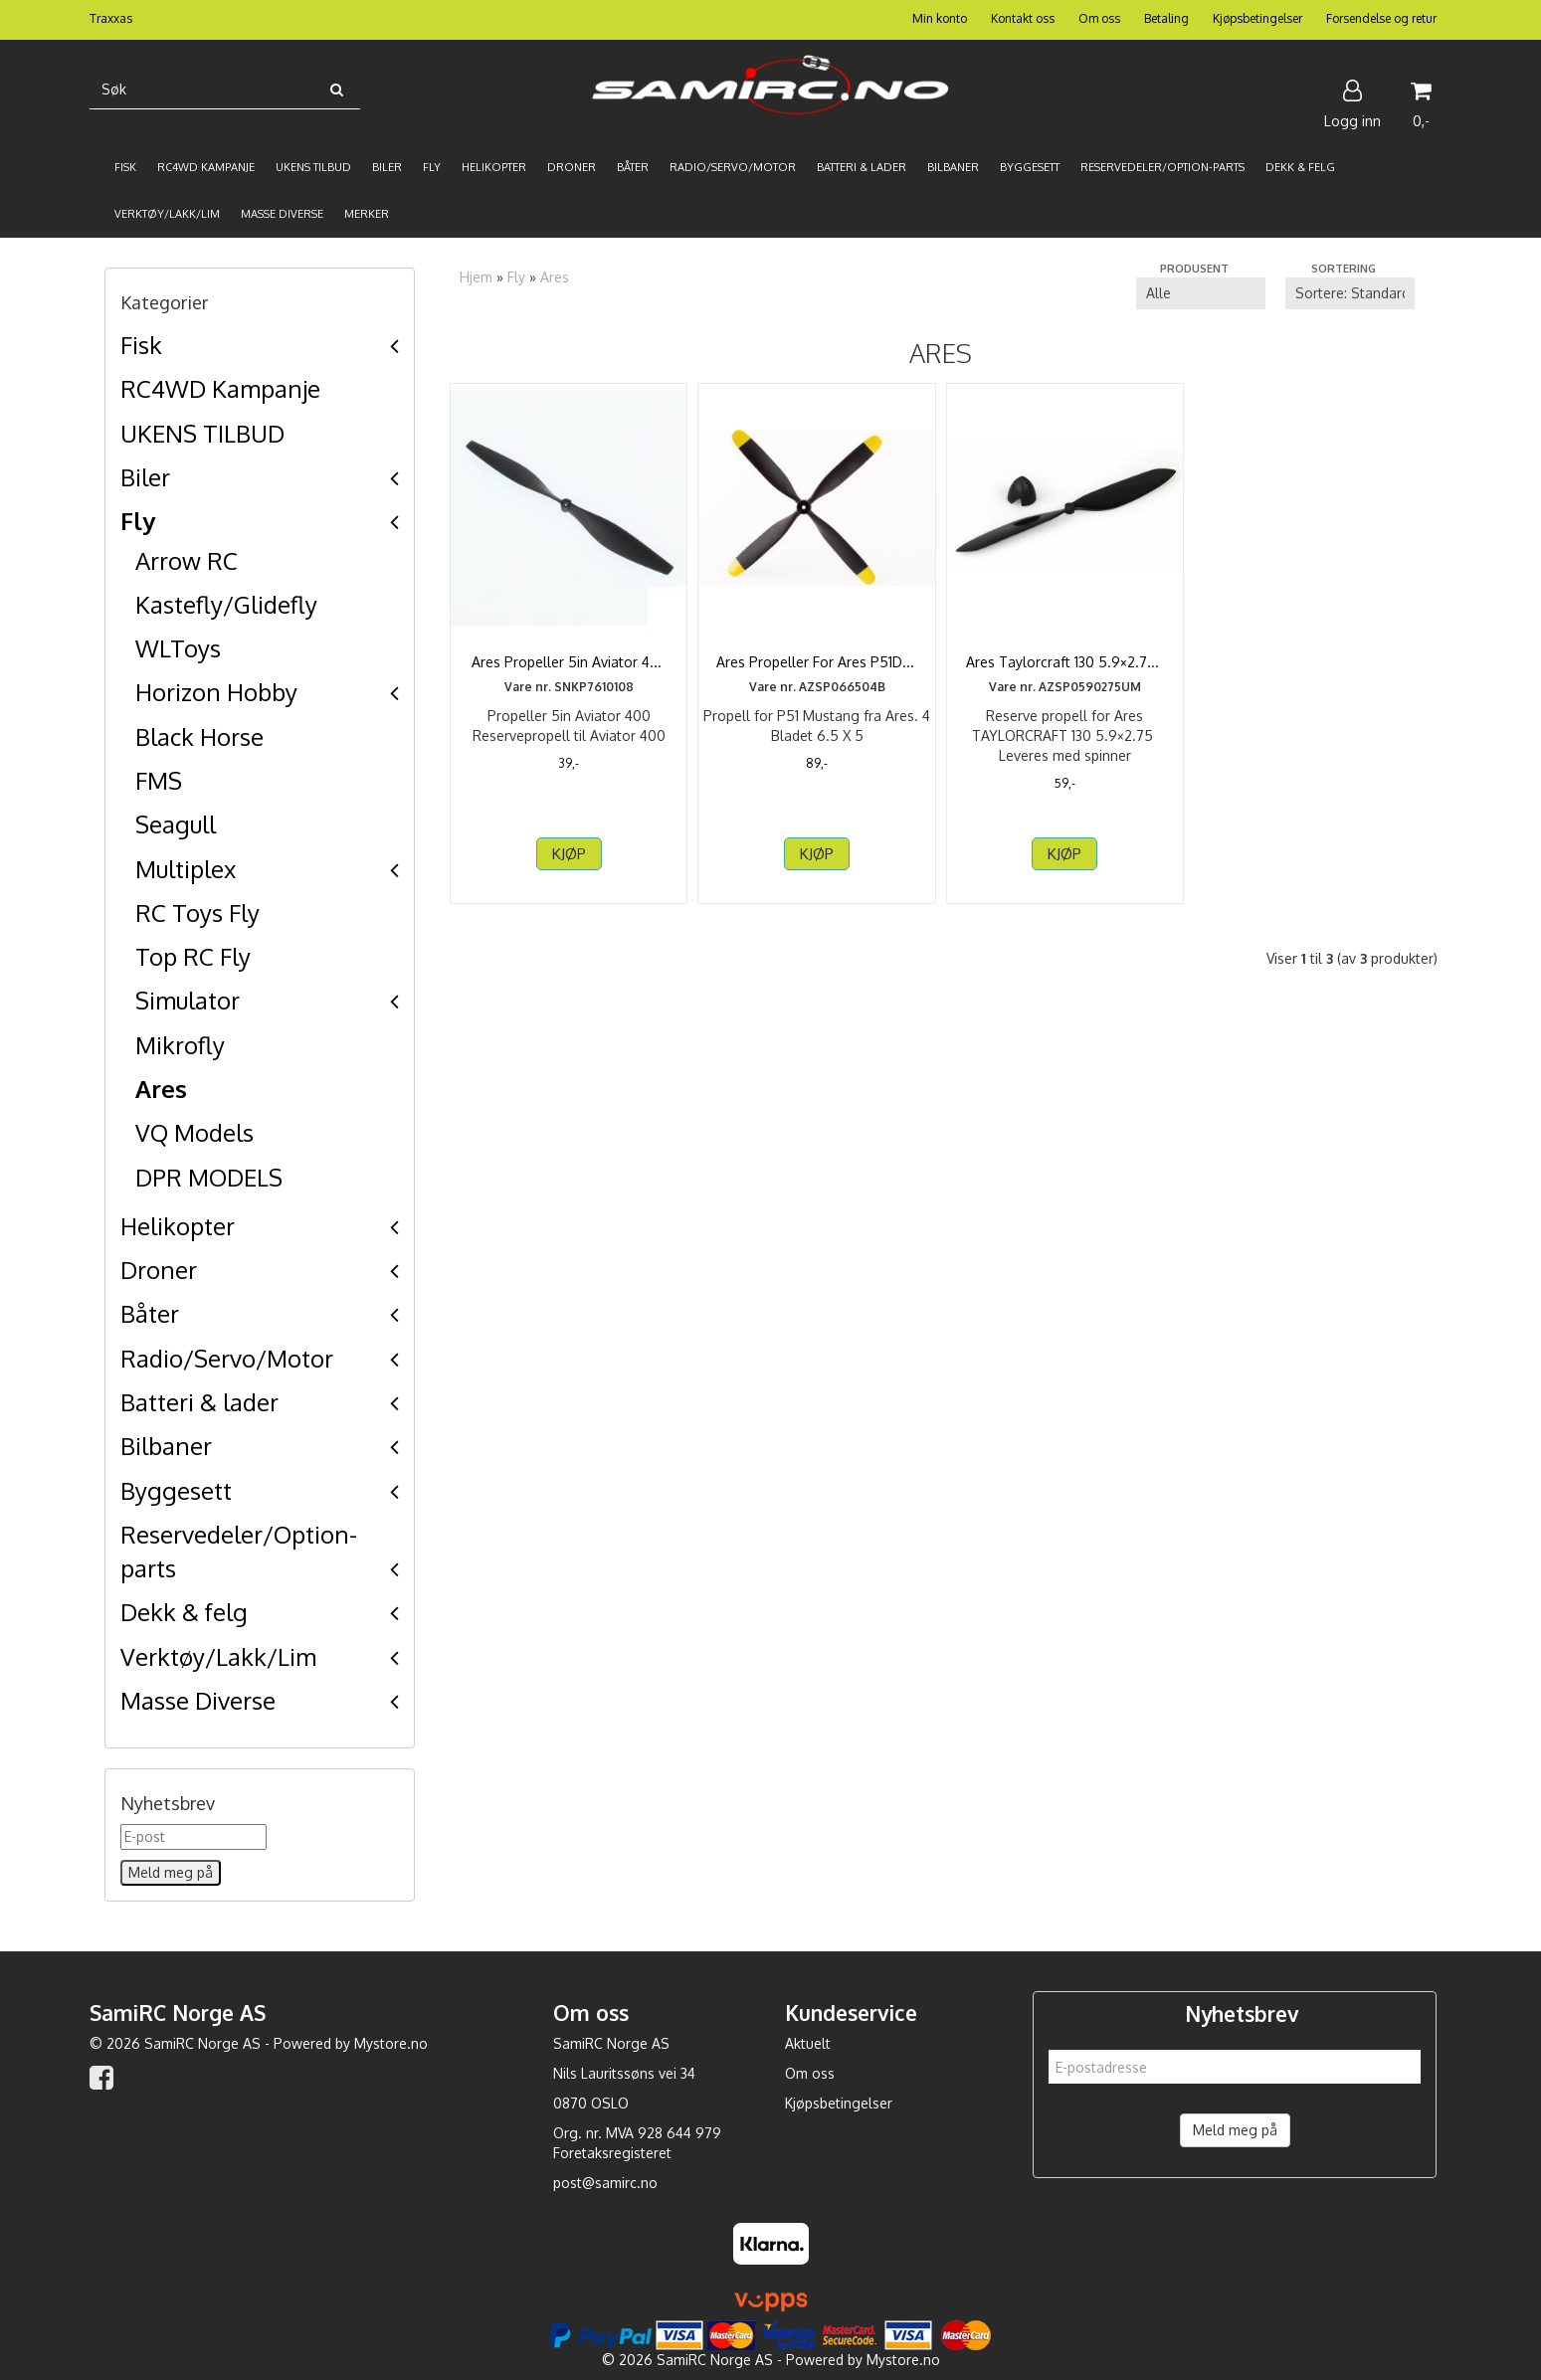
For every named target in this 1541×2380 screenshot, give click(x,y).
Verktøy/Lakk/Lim (218, 1656)
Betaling (1166, 18)
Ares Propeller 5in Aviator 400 (569, 661)
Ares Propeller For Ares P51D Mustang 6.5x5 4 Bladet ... (817, 671)
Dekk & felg (184, 1611)
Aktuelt (808, 2043)
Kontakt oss (1023, 18)
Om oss (1099, 18)
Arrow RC (186, 560)
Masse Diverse (198, 1700)
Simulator (187, 1000)
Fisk (141, 344)
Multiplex (185, 868)
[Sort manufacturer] (1200, 293)
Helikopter (177, 1225)
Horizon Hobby (216, 691)
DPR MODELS (209, 1177)
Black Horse (199, 736)
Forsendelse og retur (1381, 18)
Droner (158, 1269)
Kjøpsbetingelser (1257, 18)
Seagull (175, 824)
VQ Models (194, 1132)
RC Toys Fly (197, 912)
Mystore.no (391, 2043)
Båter (149, 1313)
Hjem (476, 277)
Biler (145, 476)
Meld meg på (1235, 2129)
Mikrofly (180, 1044)
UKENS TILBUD (202, 433)
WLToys (178, 648)
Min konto (939, 18)
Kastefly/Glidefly (226, 604)
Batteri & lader (199, 1401)
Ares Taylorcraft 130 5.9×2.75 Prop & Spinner (1064, 671)
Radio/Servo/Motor (226, 1358)
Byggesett (176, 1490)
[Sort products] (1350, 293)
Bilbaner (166, 1445)
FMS (158, 780)
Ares (161, 1088)
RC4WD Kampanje (220, 388)
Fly (137, 520)
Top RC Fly (193, 956)
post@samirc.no (605, 2182)
